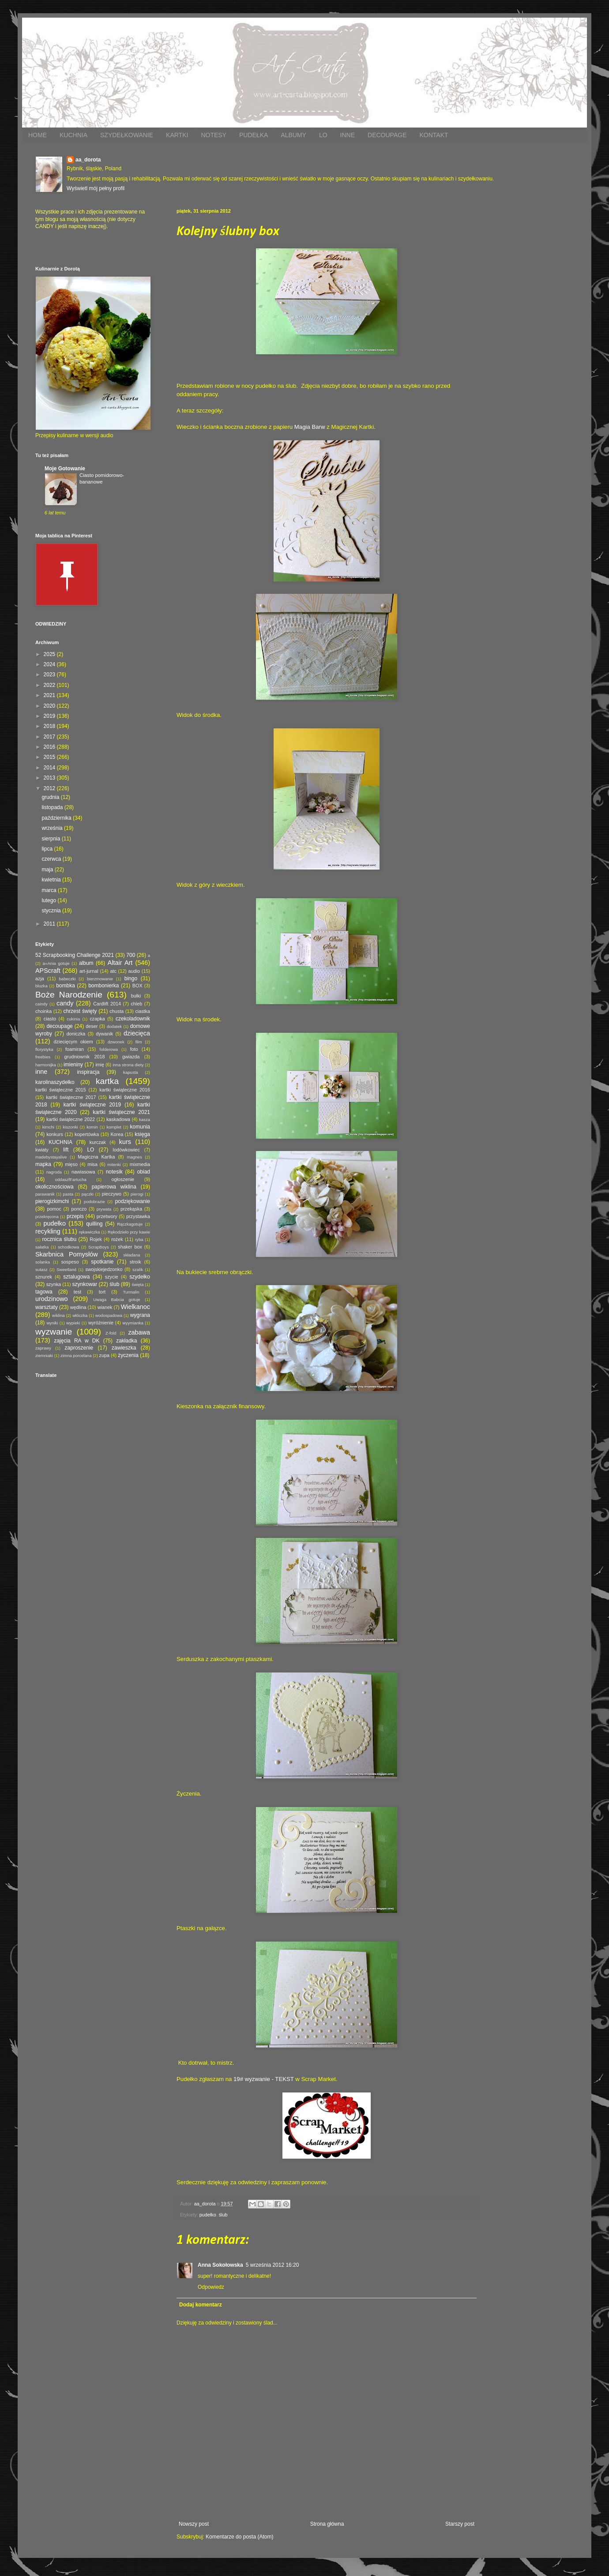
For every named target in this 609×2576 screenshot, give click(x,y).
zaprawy (43, 1348)
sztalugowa (76, 1277)
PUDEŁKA (253, 135)
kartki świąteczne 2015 (60, 1089)
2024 (50, 664)
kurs (125, 1141)
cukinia (73, 1018)
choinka (43, 1011)
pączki (88, 1194)
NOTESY (213, 135)
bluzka (41, 985)
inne (41, 1071)
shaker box (130, 1246)
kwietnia (51, 880)
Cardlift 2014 (107, 1003)
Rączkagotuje (130, 1224)
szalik (137, 1269)
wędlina (78, 1307)
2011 (50, 924)
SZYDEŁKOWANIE (126, 135)
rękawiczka (89, 1232)
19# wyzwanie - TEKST (263, 2079)
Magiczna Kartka (96, 1156)
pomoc (54, 1208)
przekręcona (47, 1216)
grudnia (50, 797)
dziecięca (137, 1033)
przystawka (138, 1216)
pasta (68, 1194)
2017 (50, 737)
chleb (136, 1003)
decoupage (59, 1026)
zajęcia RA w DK (76, 1341)
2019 (50, 716)
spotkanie (102, 1262)
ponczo (78, 1208)
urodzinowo (51, 1298)
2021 (50, 695)
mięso (71, 1164)
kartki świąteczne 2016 (124, 1089)
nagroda (54, 1172)
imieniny (73, 1064)
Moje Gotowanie (65, 468)
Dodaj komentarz (200, 2305)
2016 (50, 747)
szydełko (139, 1277)
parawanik (45, 1194)
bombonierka (103, 985)
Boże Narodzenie (68, 994)
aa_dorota (88, 160)
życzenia (128, 1355)
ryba (139, 1239)
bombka (65, 985)
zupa (104, 1355)
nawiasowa (83, 1171)
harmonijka (45, 1064)
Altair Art (120, 962)
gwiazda (131, 1056)
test (77, 1291)
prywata (104, 1209)
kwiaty (42, 1149)
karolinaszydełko (55, 1082)
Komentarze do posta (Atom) (239, 2537)
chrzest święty (80, 1011)
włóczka (79, 1315)
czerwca (51, 859)
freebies (42, 1056)
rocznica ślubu (59, 1239)
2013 (50, 778)
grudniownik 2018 (84, 1056)
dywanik (104, 1033)
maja (47, 869)
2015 (50, 757)
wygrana (140, 1315)
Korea (116, 1134)
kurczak (98, 1142)
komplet (113, 1127)
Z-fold (111, 1333)
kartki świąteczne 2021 (121, 1112)
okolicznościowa (54, 1187)
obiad (143, 1172)
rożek (117, 1239)
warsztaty (46, 1307)
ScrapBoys (98, 1247)
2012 (50, 788)
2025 (50, 654)
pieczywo (111, 1193)
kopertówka (87, 1134)
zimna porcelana (75, 1355)
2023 (50, 674)
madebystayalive (51, 1157)
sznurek (43, 1276)
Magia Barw (309, 427)
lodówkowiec (126, 1149)
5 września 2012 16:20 (272, 2265)
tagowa (44, 1292)
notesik (114, 1172)
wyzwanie (53, 1331)
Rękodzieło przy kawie (129, 1232)
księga (142, 1134)
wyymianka (132, 1322)
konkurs (54, 1134)
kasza (144, 1119)
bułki (136, 995)
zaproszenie (79, 1348)
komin (92, 1127)
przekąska (131, 1208)
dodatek (114, 1026)
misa (92, 1164)
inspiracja (88, 1072)
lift (65, 1150)
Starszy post (459, 2524)
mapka (43, 1164)
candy (64, 1003)
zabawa (139, 1332)
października (57, 818)
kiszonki (70, 1127)
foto (134, 1049)
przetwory (107, 1216)
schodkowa (68, 1247)
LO (323, 135)
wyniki (52, 1322)
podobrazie (94, 1201)
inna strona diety (128, 1064)
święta (137, 1284)
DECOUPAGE (387, 135)
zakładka (126, 1341)
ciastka (142, 1011)
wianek (105, 1307)
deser (92, 1026)
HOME (37, 135)
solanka (42, 1262)
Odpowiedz (211, 2287)
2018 (50, 726)
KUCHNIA (73, 135)
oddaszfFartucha (70, 1179)
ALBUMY (293, 135)
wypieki (73, 1322)
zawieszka (124, 1348)
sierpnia (51, 839)
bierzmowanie (100, 978)
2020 (50, 706)
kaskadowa (118, 1119)
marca (49, 890)
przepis (75, 1216)
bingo (130, 978)
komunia (140, 1127)
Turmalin (131, 1292)
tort (102, 1291)
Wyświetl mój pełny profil (95, 188)
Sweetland (66, 1269)
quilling (94, 1224)
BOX (137, 985)
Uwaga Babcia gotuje (116, 1299)
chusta (116, 1011)
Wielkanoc (135, 1306)
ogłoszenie (122, 1179)
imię (99, 1064)
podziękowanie (132, 1201)
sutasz (41, 1269)
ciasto (50, 1018)
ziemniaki (44, 1355)
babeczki (67, 978)
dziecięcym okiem (73, 1041)
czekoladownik (133, 1019)
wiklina (58, 1315)
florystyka (44, 1049)
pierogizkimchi (52, 1201)
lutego (49, 900)
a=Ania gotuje (56, 963)
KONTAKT (433, 135)
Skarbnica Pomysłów (66, 1254)
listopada (52, 807)
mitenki (113, 1164)
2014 (50, 768)
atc (113, 971)
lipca (47, 849)
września (52, 828)
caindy (41, 1003)
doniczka (76, 1033)
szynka (53, 1284)
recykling (47, 1231)
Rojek (96, 1239)
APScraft (47, 970)
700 (130, 955)
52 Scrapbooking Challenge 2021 (74, 955)
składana (131, 1254)
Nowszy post (194, 2524)
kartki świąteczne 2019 (92, 1105)
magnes (134, 1157)
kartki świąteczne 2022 (70, 1119)
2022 (50, 685)
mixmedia (140, 1164)
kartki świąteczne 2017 (71, 1097)
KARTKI (177, 135)
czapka (97, 1018)
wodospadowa (108, 1315)
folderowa (109, 1049)
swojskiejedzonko (103, 1269)
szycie (111, 1276)
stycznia (51, 910)
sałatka (42, 1247)
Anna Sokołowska (220, 2265)
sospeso (70, 1261)
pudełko (207, 2214)
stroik (135, 1261)
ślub (223, 2214)
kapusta (130, 1072)
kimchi (48, 1127)
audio (134, 971)
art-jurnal (88, 971)
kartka (107, 1081)
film (138, 1041)
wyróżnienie (100, 1322)
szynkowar (85, 1284)
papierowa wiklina (114, 1187)
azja (39, 978)
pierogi (137, 1194)
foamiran (74, 1049)
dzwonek (116, 1041)
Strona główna (327, 2524)
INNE (347, 135)
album (86, 963)
